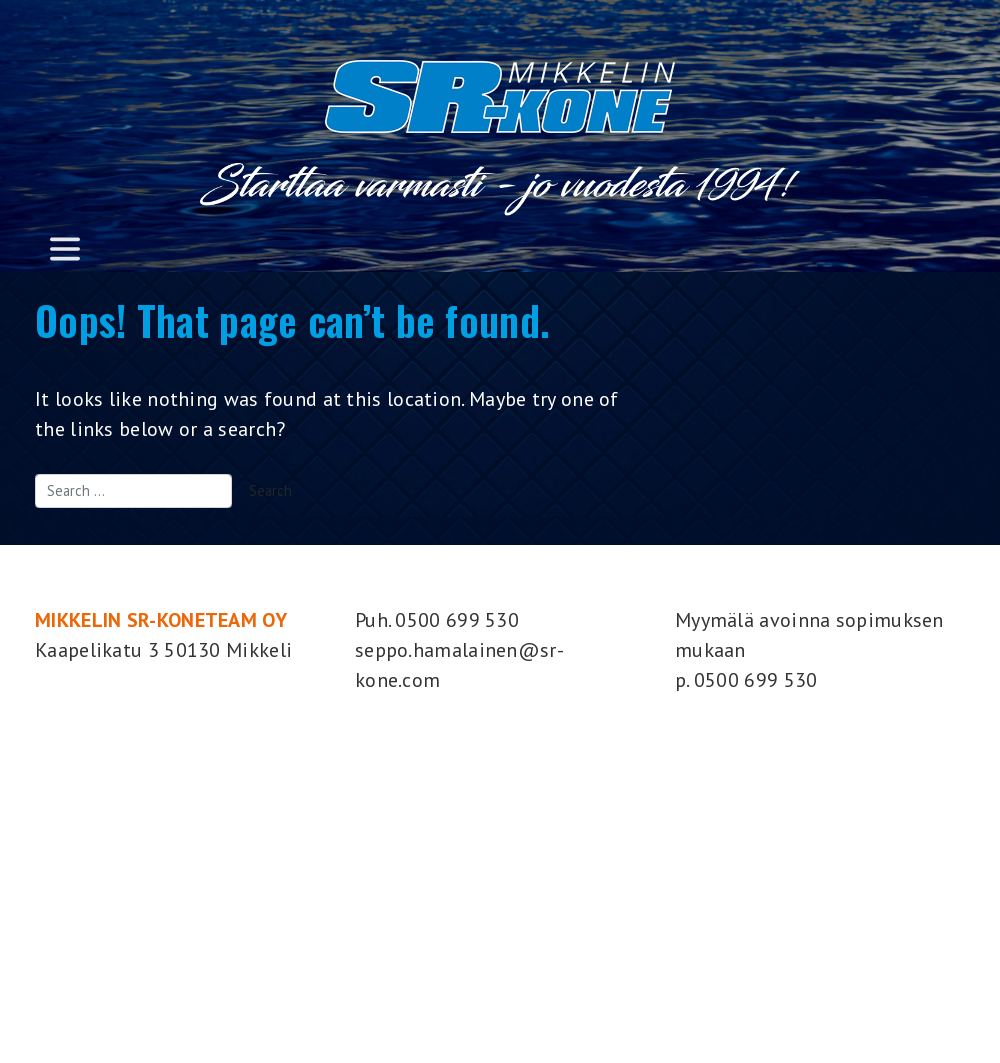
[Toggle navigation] (65, 248)
